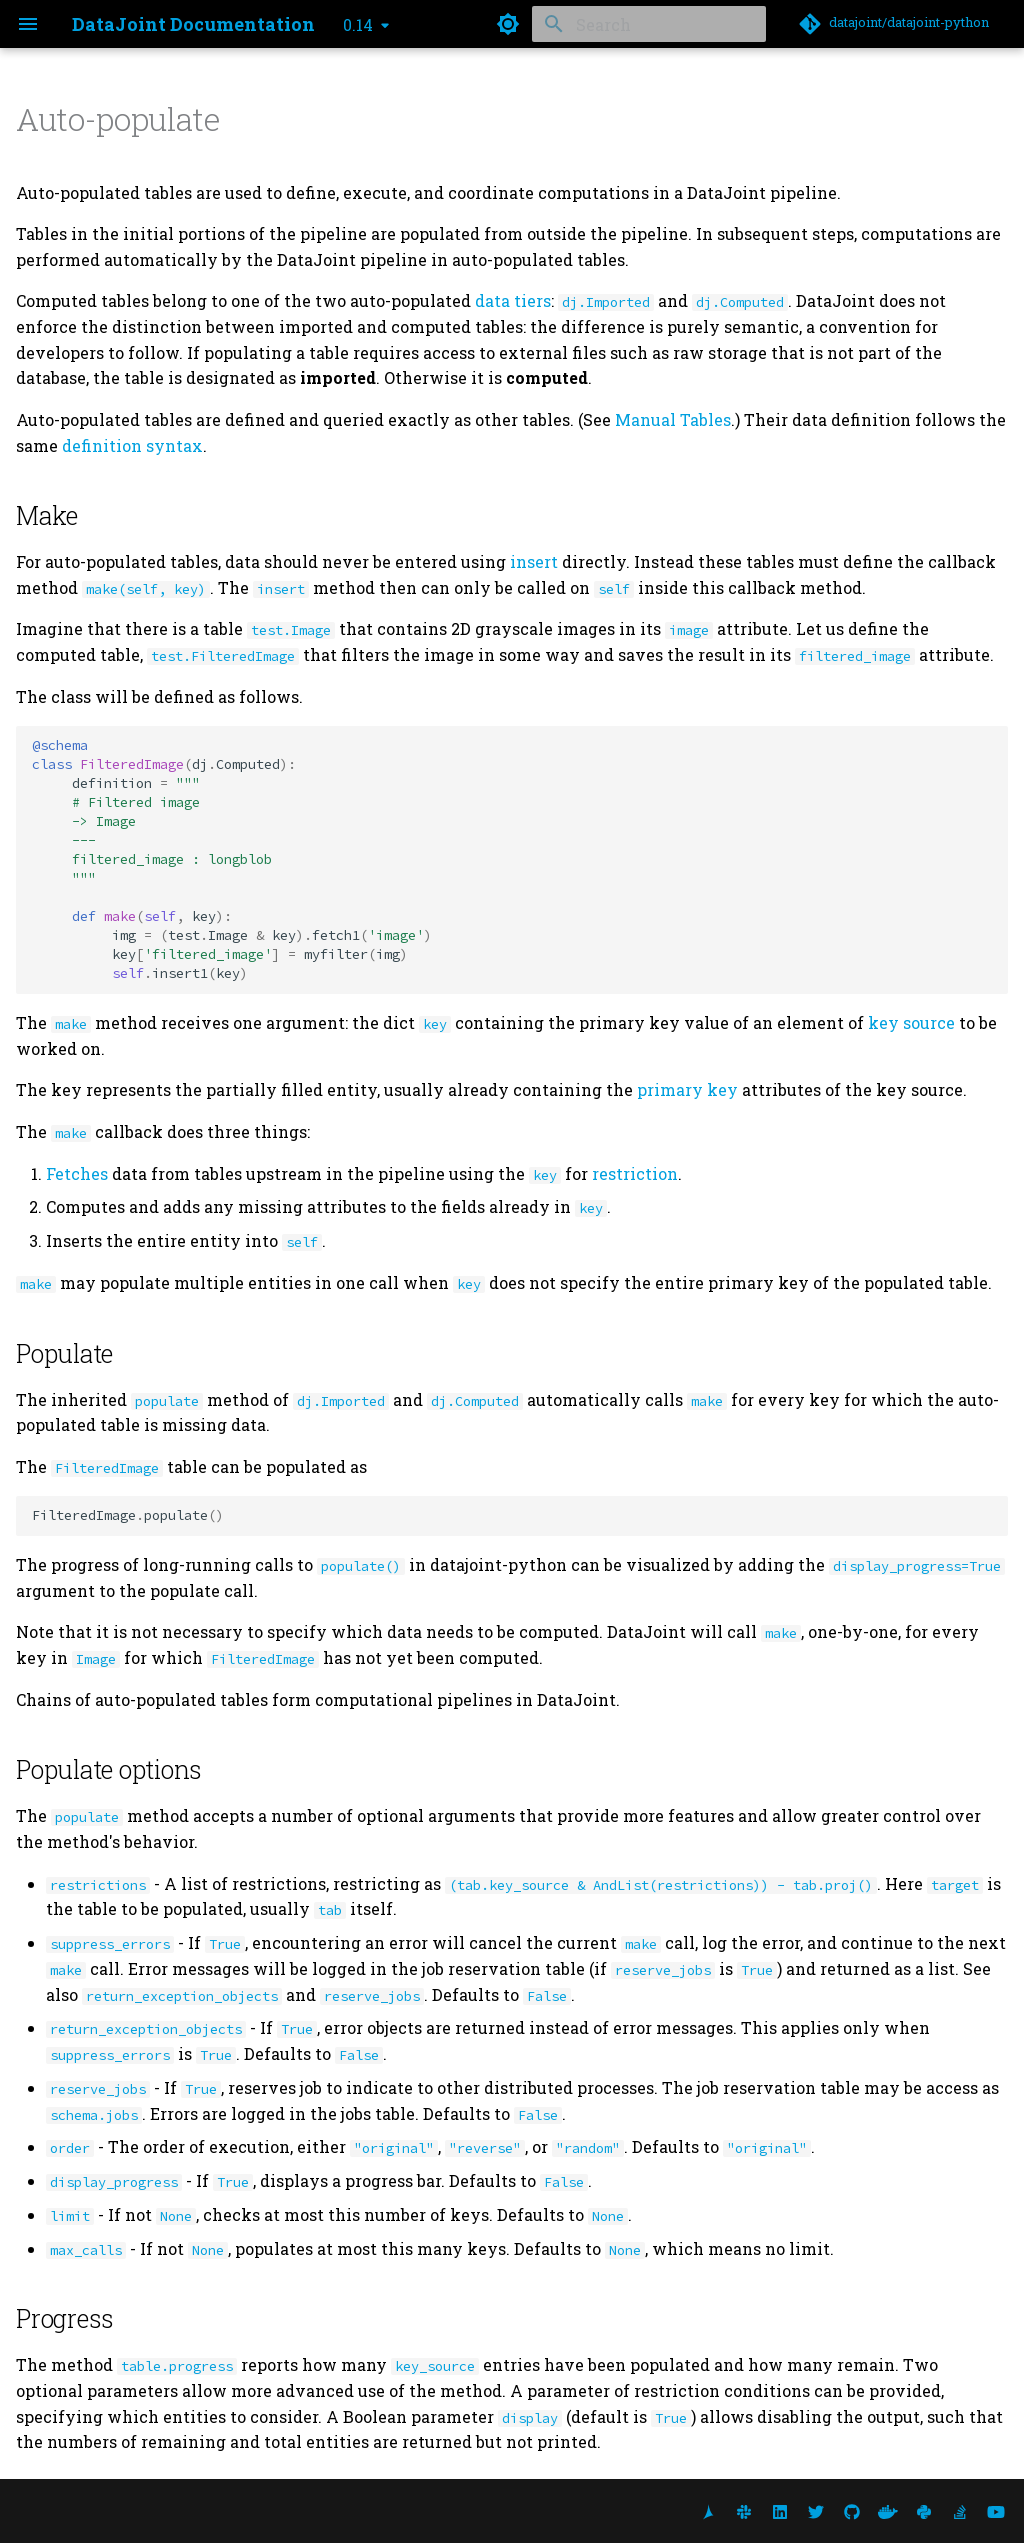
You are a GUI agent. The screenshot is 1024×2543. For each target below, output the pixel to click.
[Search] (649, 24)
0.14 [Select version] (358, 24)
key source (911, 1022)
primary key (687, 1089)
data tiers (513, 300)
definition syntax (132, 445)
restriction (635, 1173)
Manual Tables (673, 419)
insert (534, 561)
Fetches (77, 1173)
